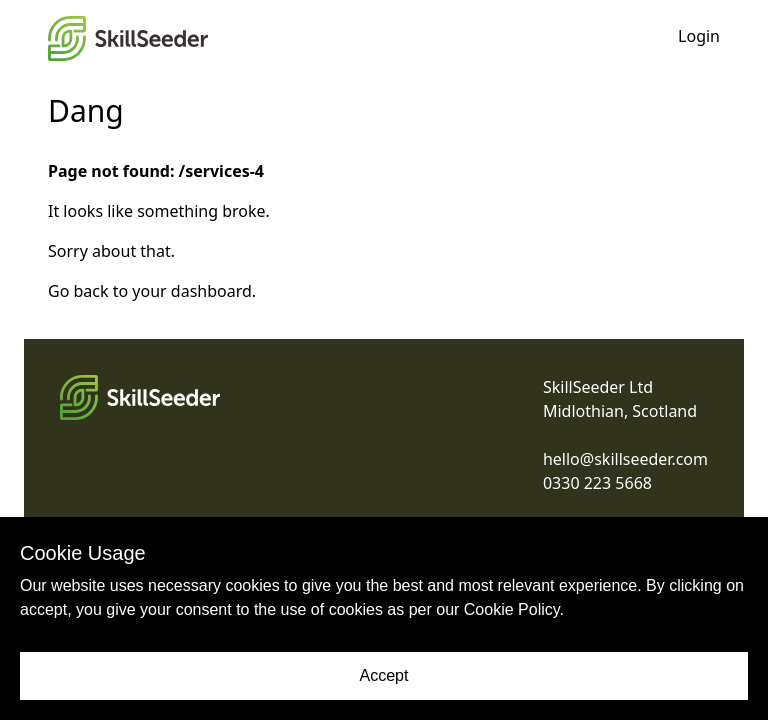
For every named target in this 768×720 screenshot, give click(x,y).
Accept (384, 675)
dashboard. (213, 291)
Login (699, 36)
